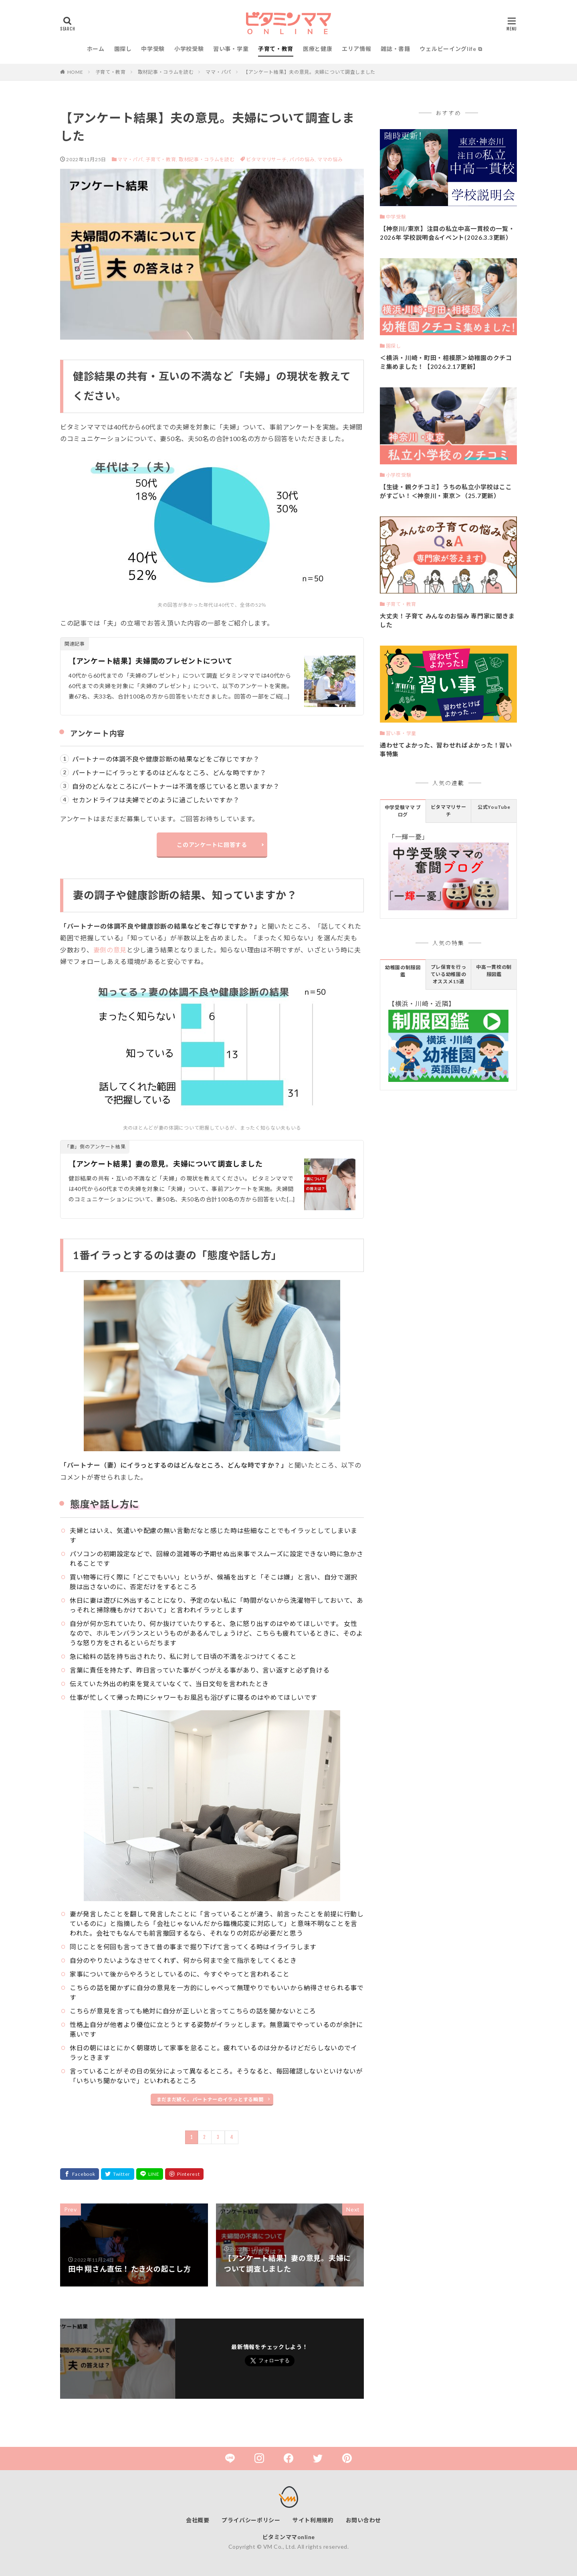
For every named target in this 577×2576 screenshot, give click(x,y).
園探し (123, 48)
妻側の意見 (110, 950)
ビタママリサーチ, (267, 159)
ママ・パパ (218, 72)
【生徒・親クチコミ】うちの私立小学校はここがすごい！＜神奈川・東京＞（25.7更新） (446, 491)
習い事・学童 (230, 48)
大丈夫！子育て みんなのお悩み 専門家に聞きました (447, 620)
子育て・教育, (161, 159)
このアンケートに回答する (212, 844)
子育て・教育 (275, 48)
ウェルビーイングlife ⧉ (451, 48)
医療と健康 (318, 48)
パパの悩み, (303, 159)
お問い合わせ (363, 2520)
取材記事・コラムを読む (166, 72)
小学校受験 (189, 48)
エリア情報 (356, 48)
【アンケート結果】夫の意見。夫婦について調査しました (309, 72)
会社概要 (198, 2520)
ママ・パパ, (130, 159)
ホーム (96, 48)
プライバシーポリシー (251, 2520)
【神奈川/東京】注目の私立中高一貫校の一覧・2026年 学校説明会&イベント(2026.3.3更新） (447, 233)
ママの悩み (330, 159)
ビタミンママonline (288, 2536)
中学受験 (153, 48)
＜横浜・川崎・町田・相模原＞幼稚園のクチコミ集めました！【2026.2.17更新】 (446, 362)
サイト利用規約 (313, 2520)
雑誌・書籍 (395, 48)
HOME (75, 72)
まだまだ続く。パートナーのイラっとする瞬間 (210, 2099)
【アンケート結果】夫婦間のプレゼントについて (150, 660)
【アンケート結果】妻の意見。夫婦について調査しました (165, 1163)
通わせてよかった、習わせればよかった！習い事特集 (446, 749)
